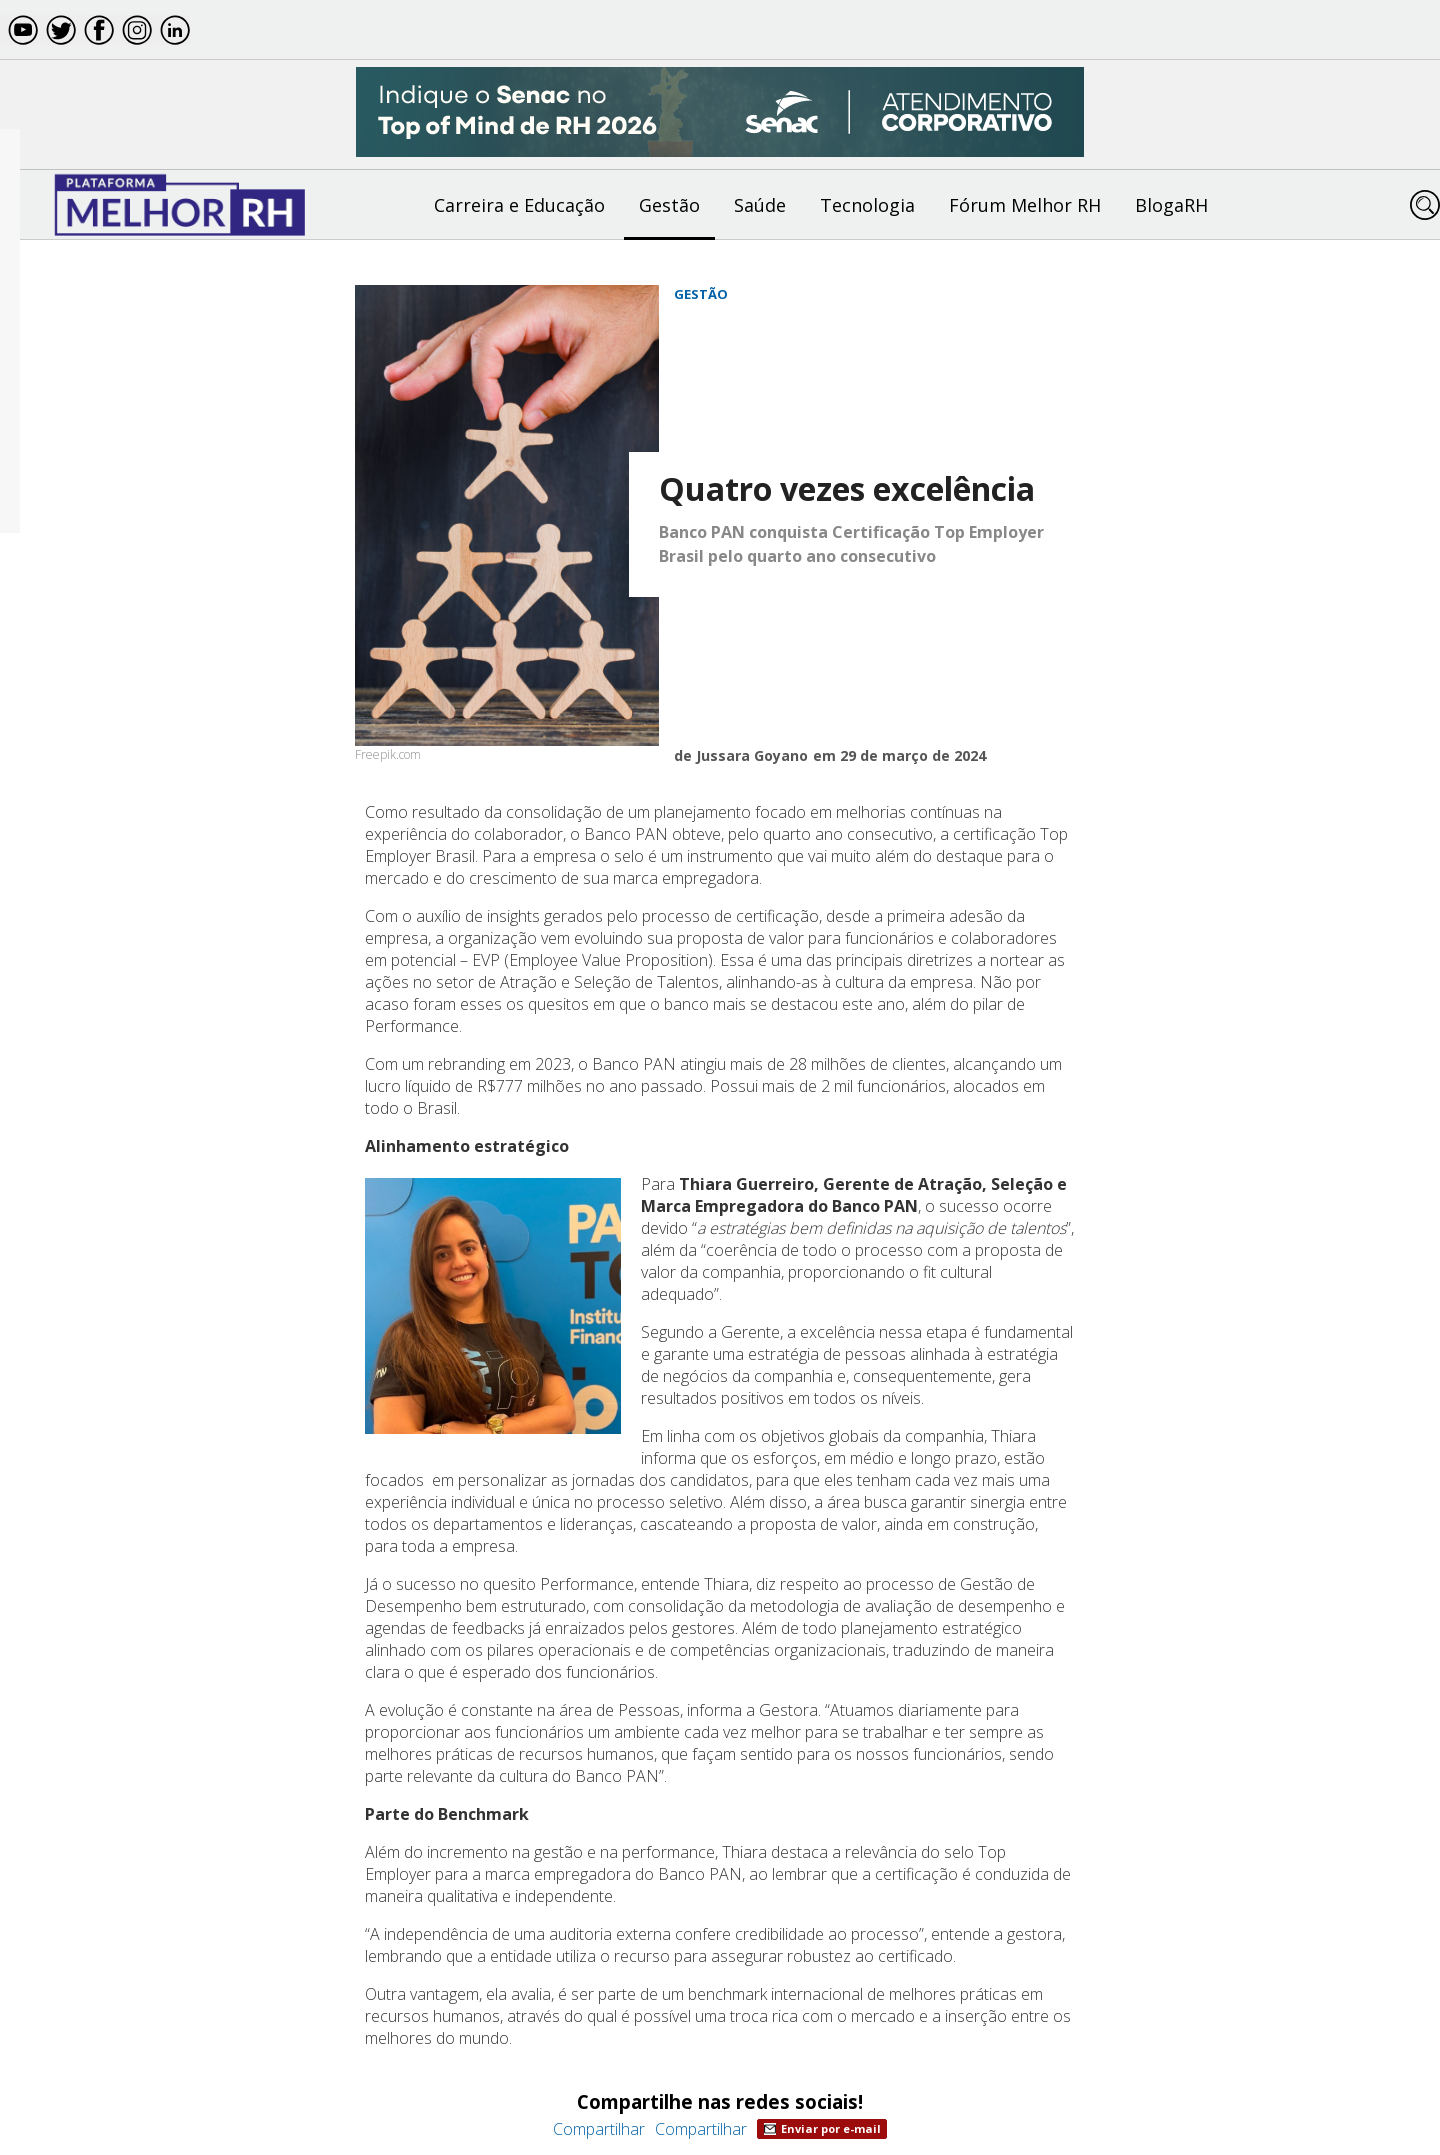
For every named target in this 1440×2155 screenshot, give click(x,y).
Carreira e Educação (519, 205)
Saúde (760, 205)
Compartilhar (599, 2129)
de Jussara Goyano (741, 755)
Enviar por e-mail (822, 2128)
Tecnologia (867, 205)
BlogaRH (1171, 205)
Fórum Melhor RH (1025, 205)
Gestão (669, 205)
